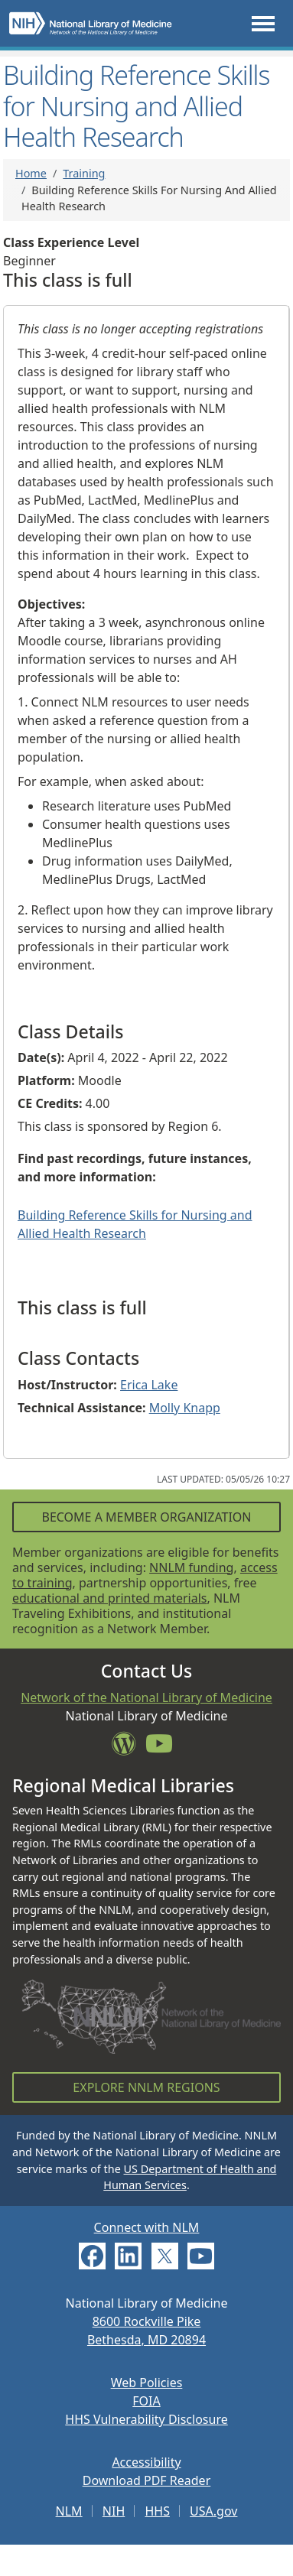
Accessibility (146, 2462)
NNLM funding (191, 1567)
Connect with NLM (147, 2227)
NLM (69, 2511)
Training (84, 173)
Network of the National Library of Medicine (146, 1697)
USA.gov (213, 2511)
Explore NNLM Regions (146, 2087)
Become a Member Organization (146, 1517)
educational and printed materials (109, 1598)
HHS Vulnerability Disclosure (146, 2419)
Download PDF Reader (147, 2480)
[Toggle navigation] (263, 23)
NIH (114, 2511)
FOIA (146, 2400)
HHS (157, 2511)
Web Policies (147, 2382)
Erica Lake (148, 1384)
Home (31, 173)
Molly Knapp (184, 1407)
